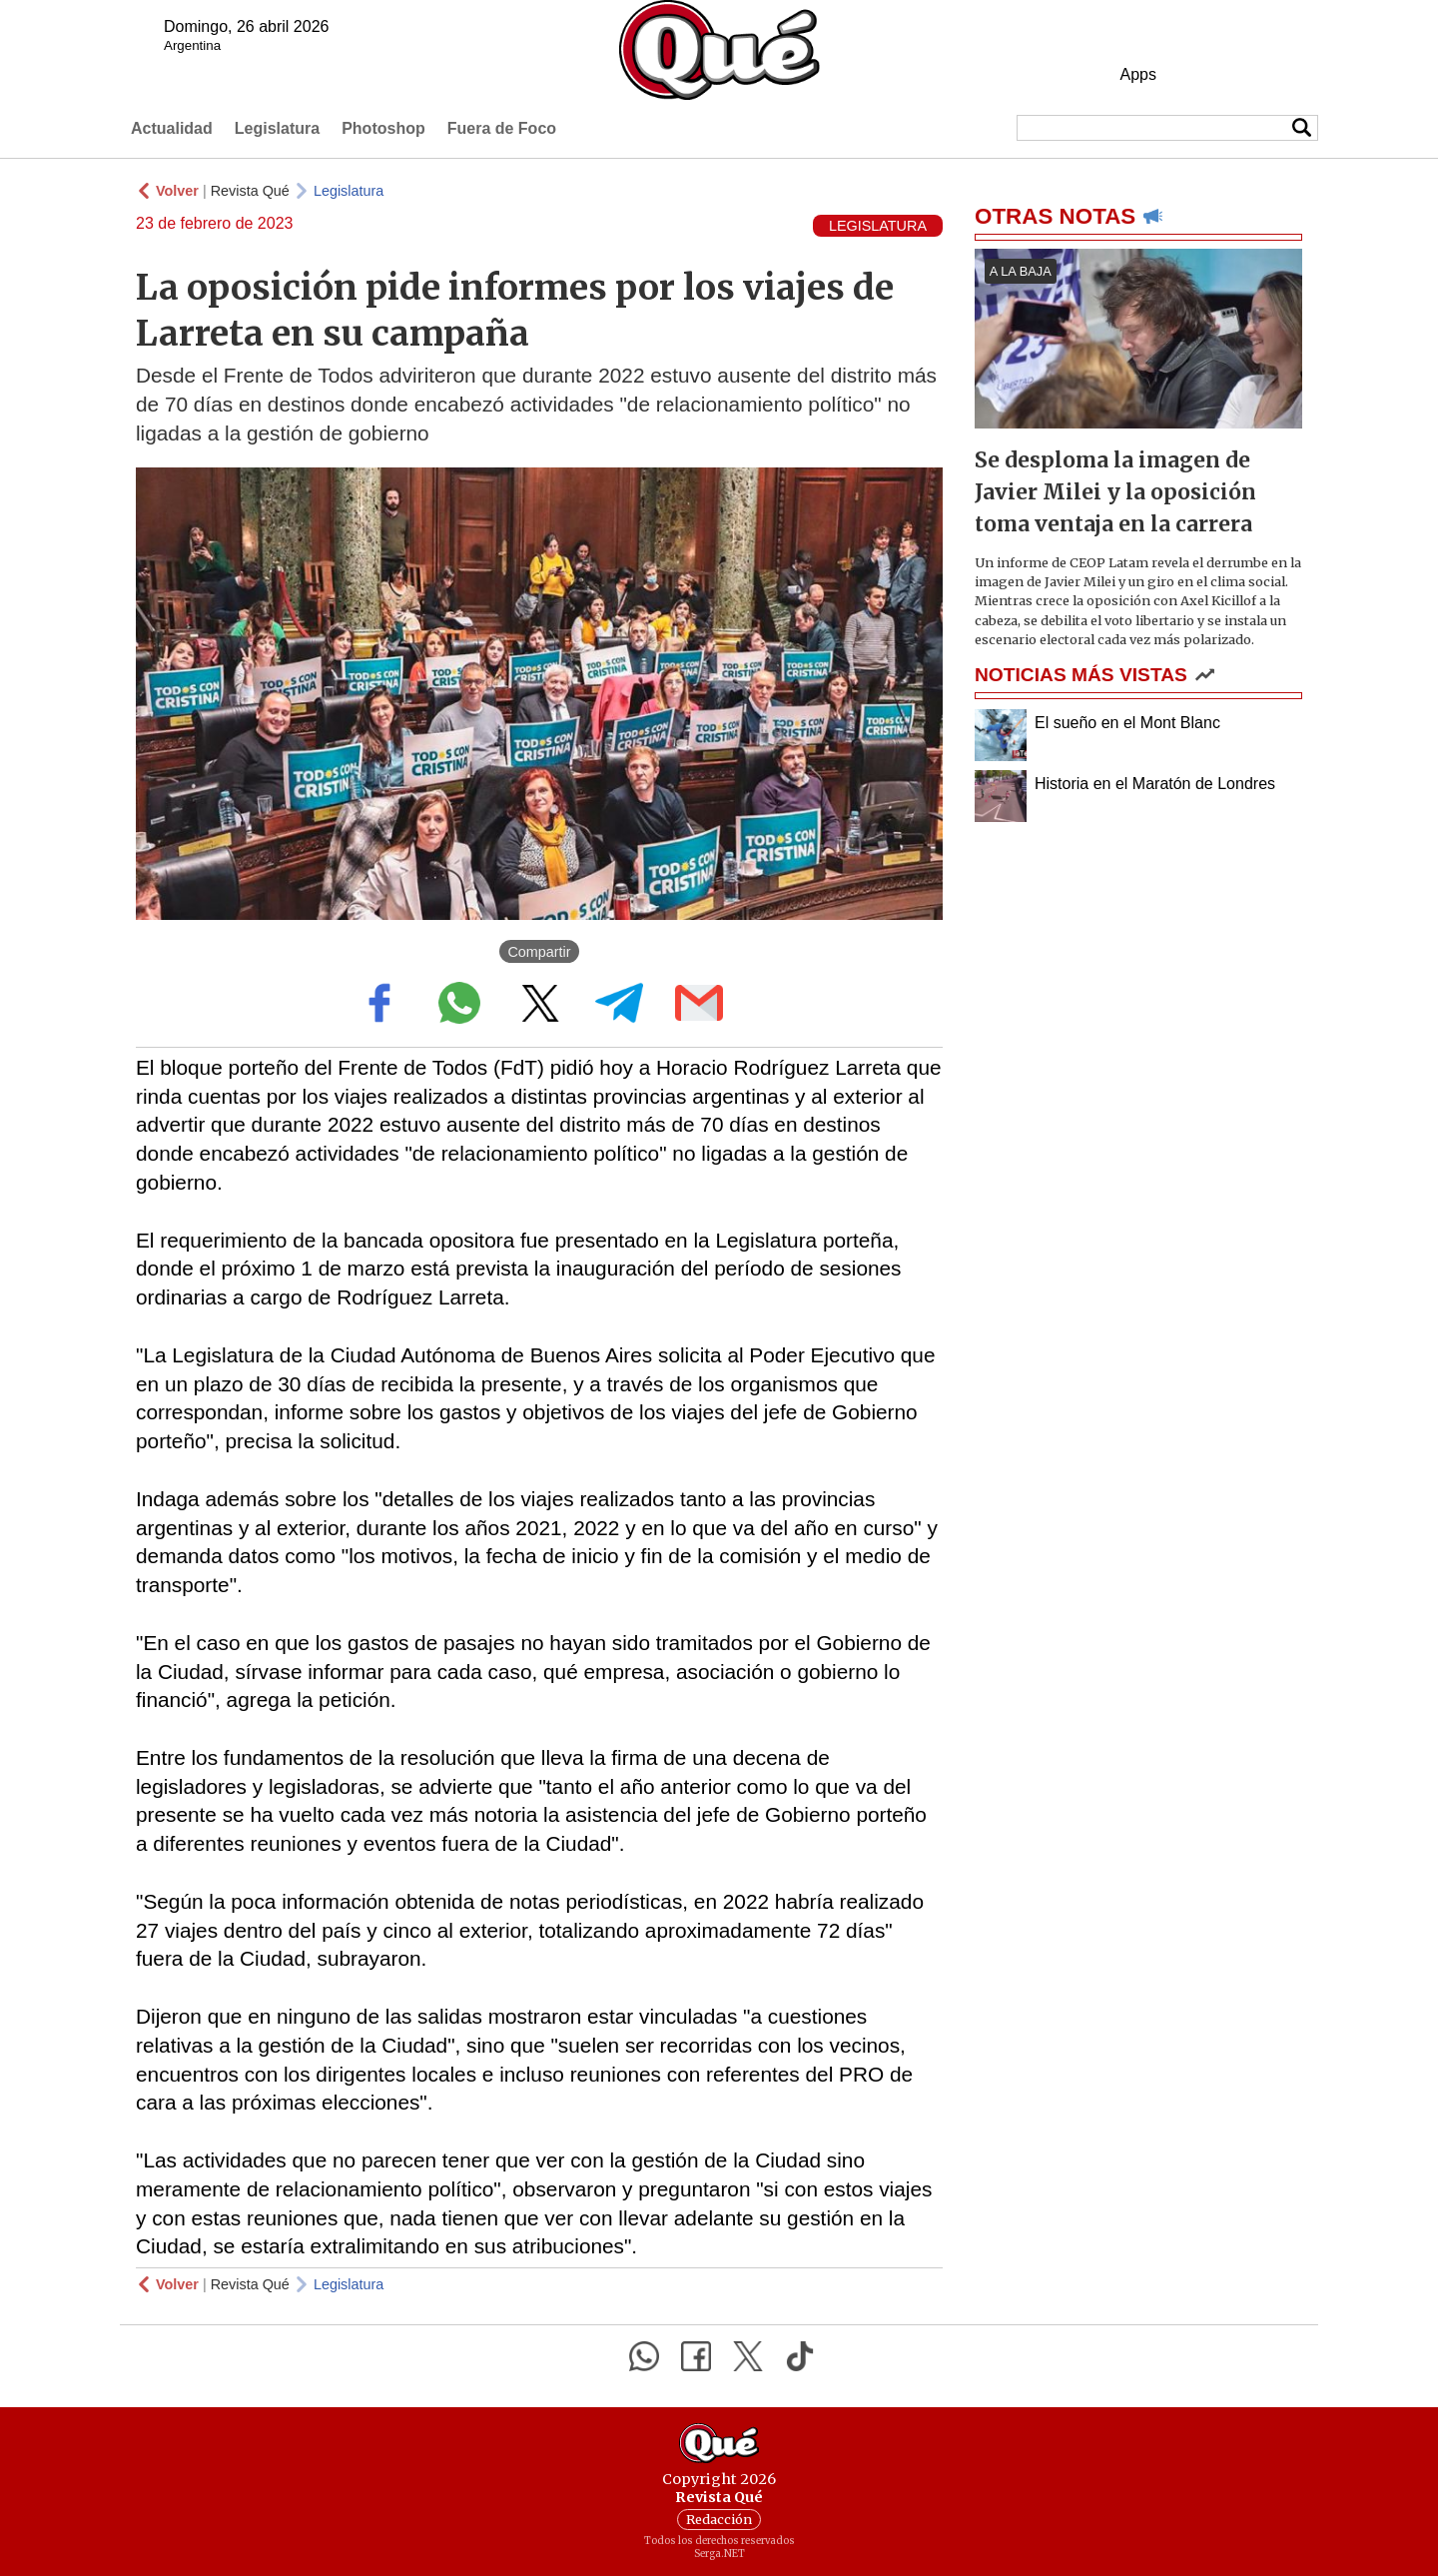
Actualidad (172, 128)
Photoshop (383, 128)
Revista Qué (250, 191)
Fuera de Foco (501, 128)
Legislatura (277, 128)
